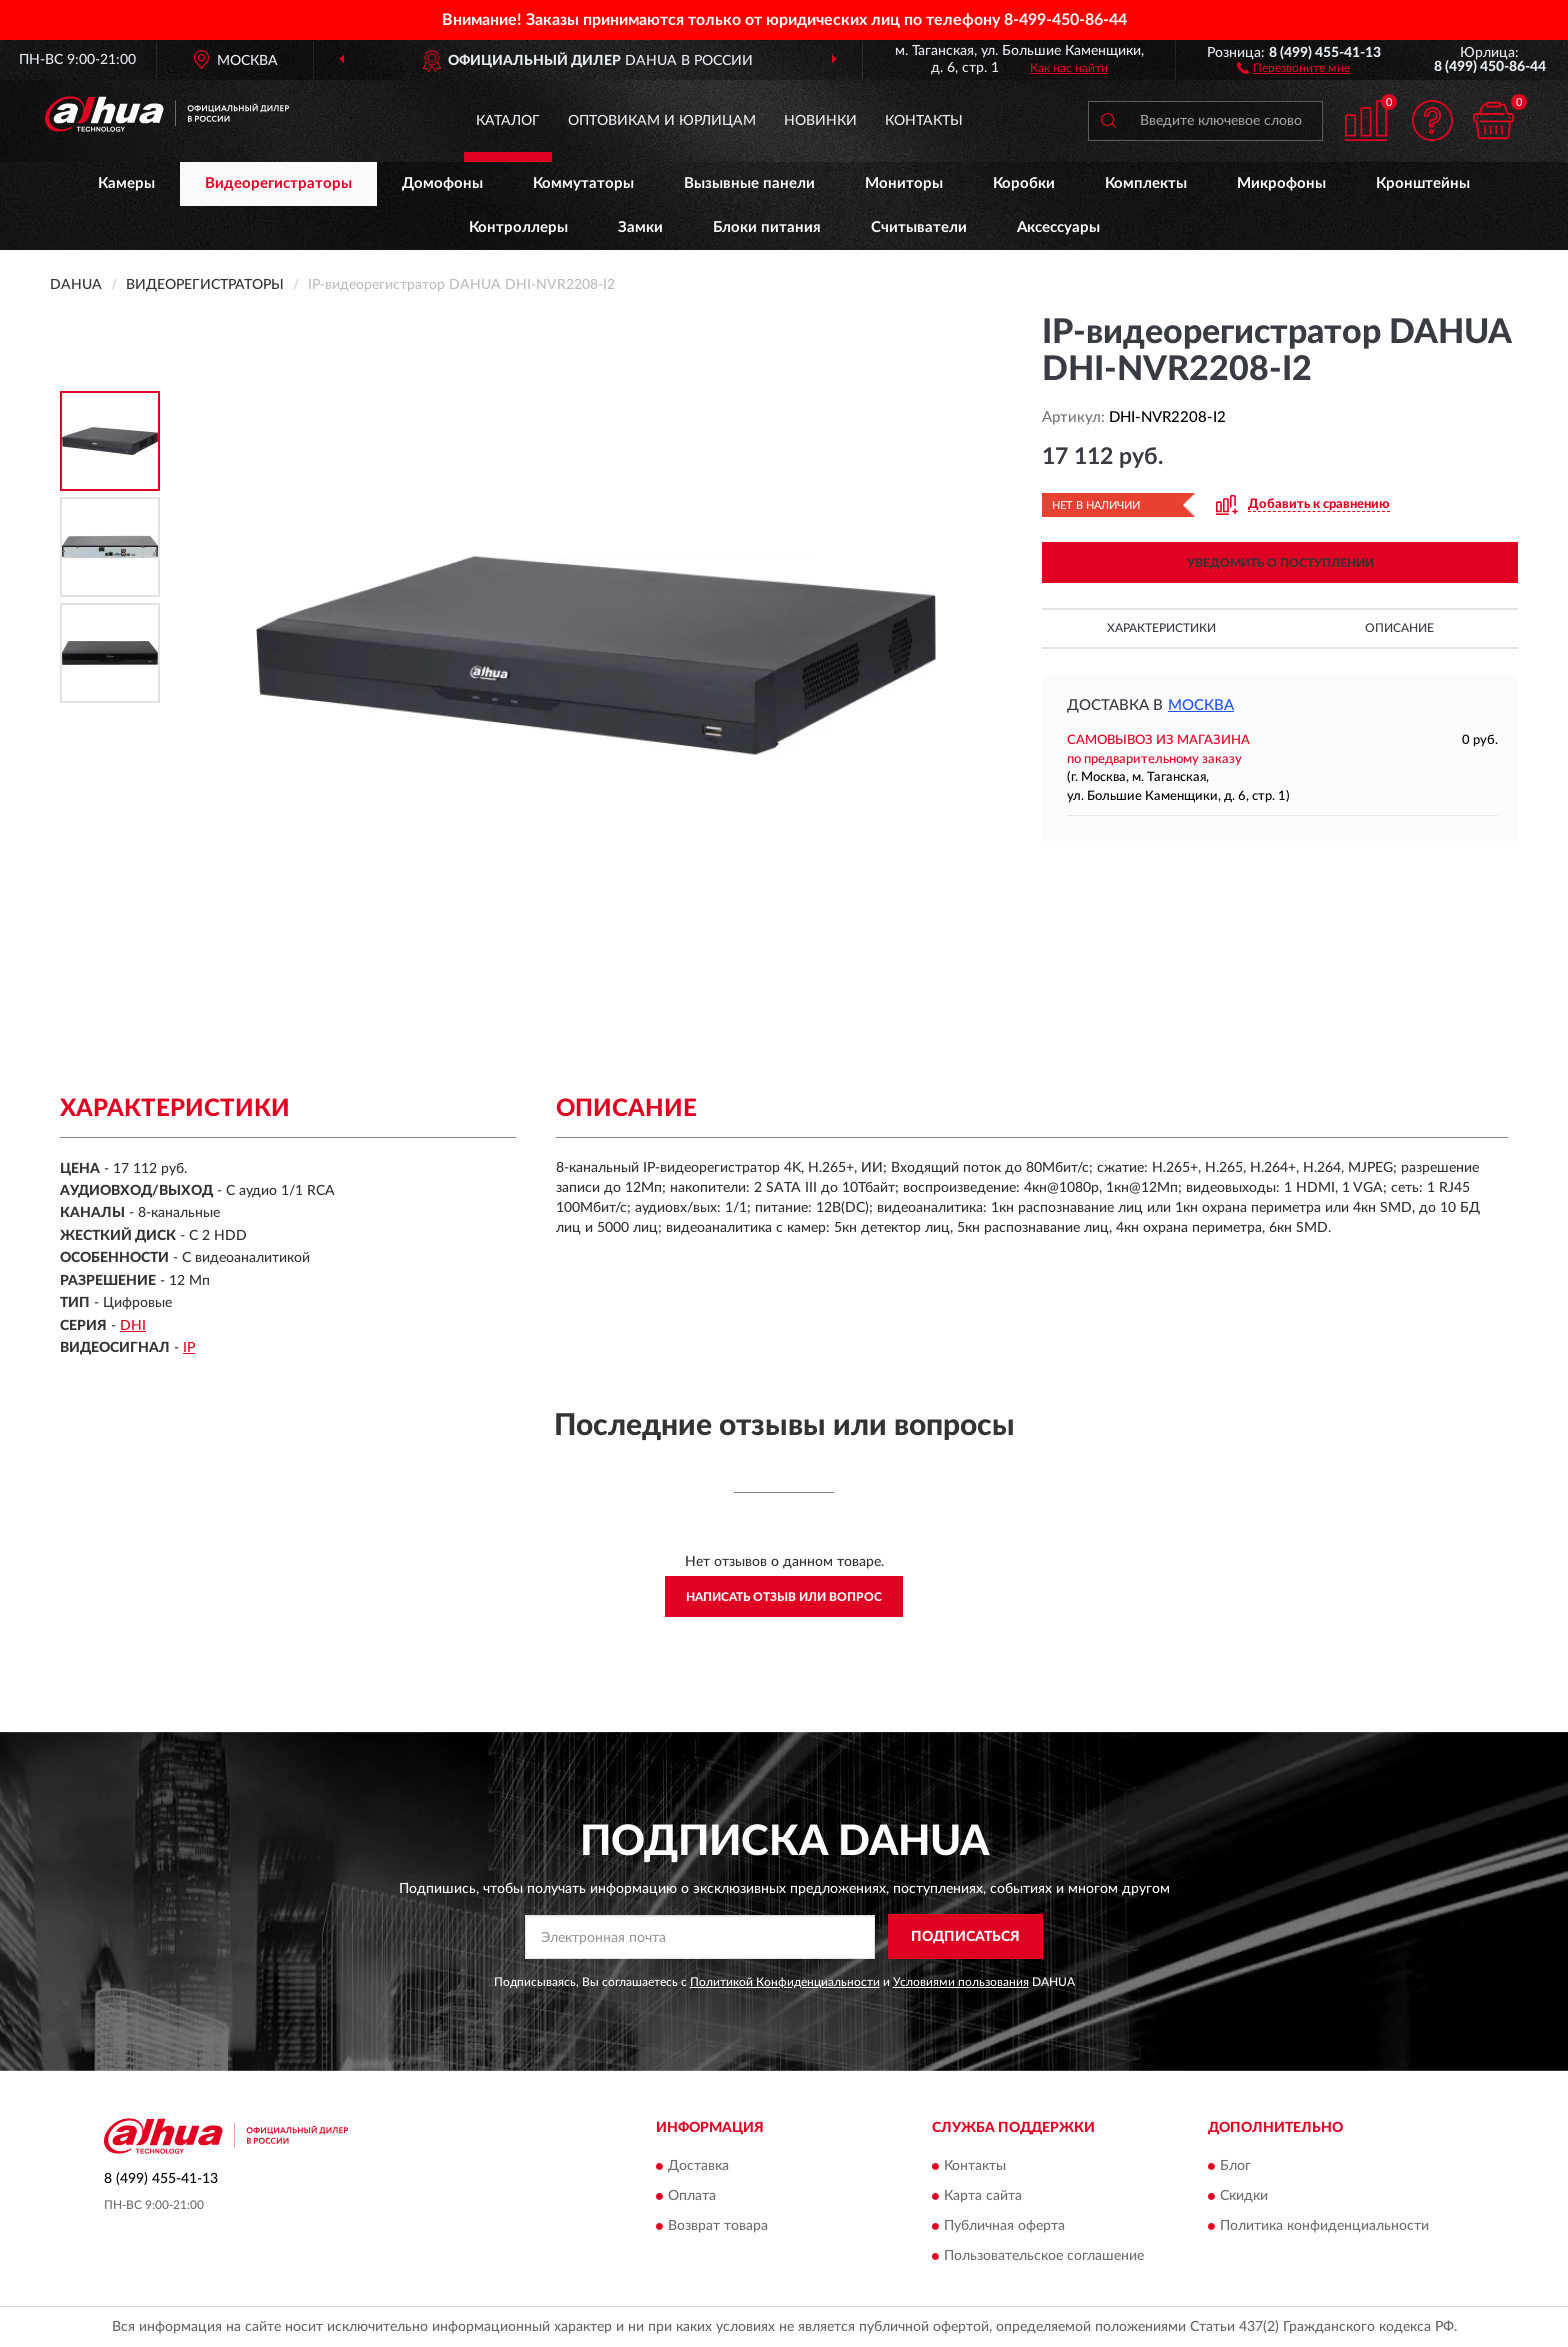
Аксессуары (1058, 227)
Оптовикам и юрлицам (662, 121)
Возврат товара (718, 2227)
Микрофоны (1281, 183)
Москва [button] (1201, 705)
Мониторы (904, 183)
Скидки (1244, 2197)
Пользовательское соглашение (1044, 2257)
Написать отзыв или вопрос (784, 1597)
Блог (1235, 2167)
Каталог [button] (508, 121)
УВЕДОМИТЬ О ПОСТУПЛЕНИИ (1280, 563)
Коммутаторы (583, 183)
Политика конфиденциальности (1324, 2227)
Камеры (126, 183)
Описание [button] (1399, 628)
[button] (1293, 67)
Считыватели (919, 227)
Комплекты (1146, 183)
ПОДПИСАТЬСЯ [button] (965, 1937)
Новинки (820, 121)
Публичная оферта (1004, 2227)
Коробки (1024, 183)
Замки (640, 227)
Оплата (692, 2197)
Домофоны (442, 183)
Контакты (924, 121)
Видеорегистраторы (278, 183)
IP (189, 1348)
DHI (133, 1326)
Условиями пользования (961, 1982)
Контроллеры (518, 227)
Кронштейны (1423, 183)
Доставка (698, 2167)
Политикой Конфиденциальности (785, 1982)
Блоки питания (767, 227)
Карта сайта (983, 2197)
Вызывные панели (749, 183)
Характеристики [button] (1161, 628)
